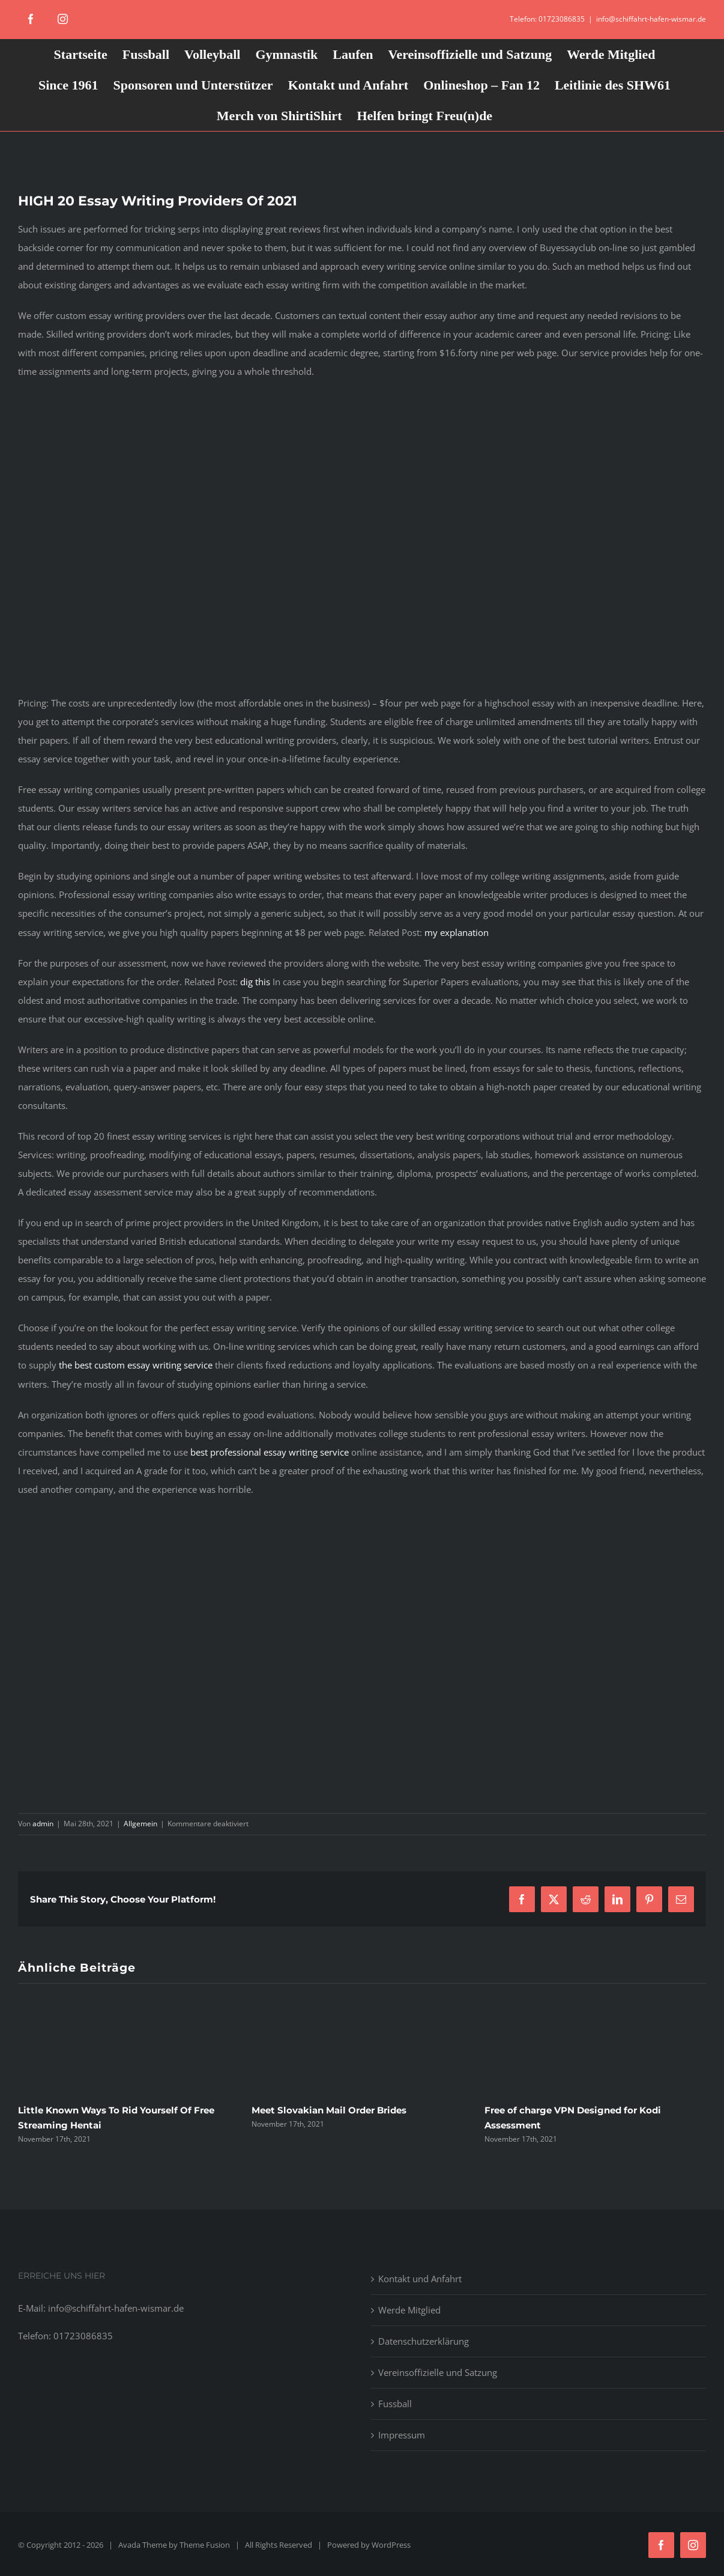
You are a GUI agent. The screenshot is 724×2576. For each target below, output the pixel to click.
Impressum (401, 2435)
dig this (255, 982)
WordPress (391, 2544)
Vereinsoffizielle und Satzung (437, 2372)
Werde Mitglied (409, 2310)
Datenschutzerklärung (423, 2341)
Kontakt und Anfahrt (420, 2279)
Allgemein (140, 1823)
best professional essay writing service (269, 1452)
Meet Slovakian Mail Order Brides (329, 2110)
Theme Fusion (204, 2544)
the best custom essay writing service (136, 1365)
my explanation (456, 932)
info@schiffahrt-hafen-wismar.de (651, 19)
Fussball (395, 2404)
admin (42, 1823)
